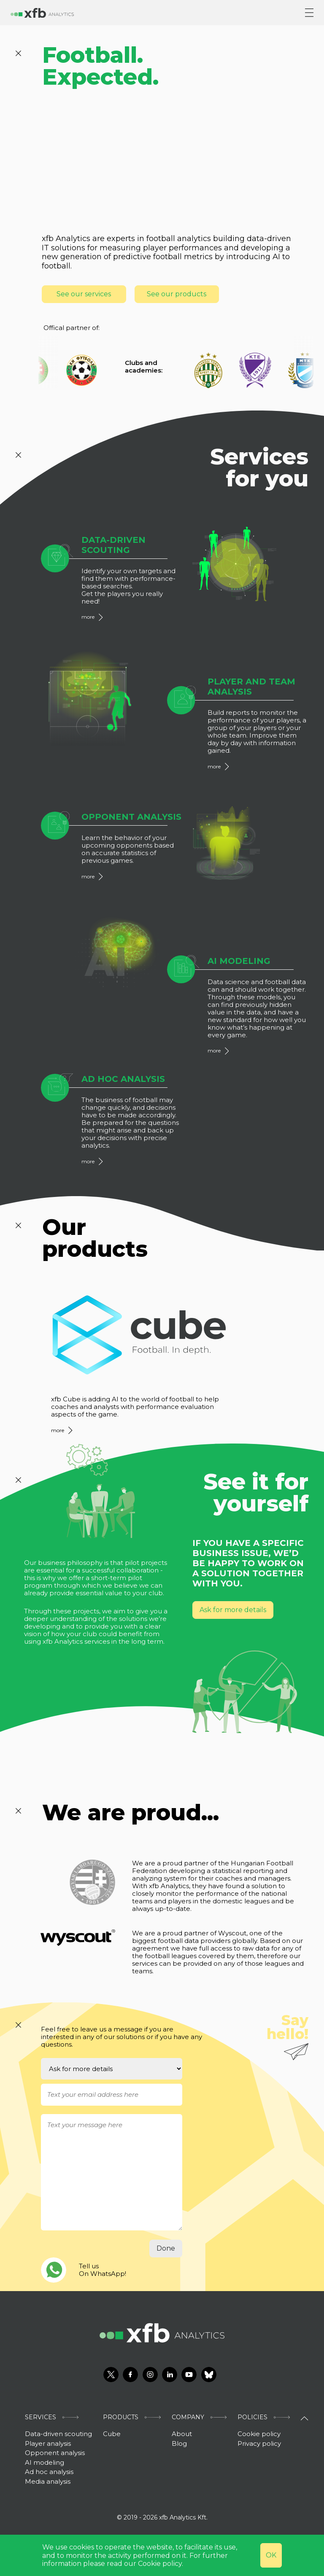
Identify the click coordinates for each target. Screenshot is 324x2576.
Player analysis (48, 2443)
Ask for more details (233, 1610)
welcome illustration (147, 156)
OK (271, 2555)
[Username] (111, 2095)
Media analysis (47, 2481)
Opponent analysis (55, 2453)
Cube (112, 2434)
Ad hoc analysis (49, 2472)
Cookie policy (259, 2434)
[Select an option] (111, 2069)
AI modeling (44, 2462)
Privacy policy (259, 2443)
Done (166, 2248)
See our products (176, 294)
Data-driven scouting (58, 2434)
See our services (84, 294)
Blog (179, 2443)
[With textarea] (111, 2172)
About (182, 2434)
